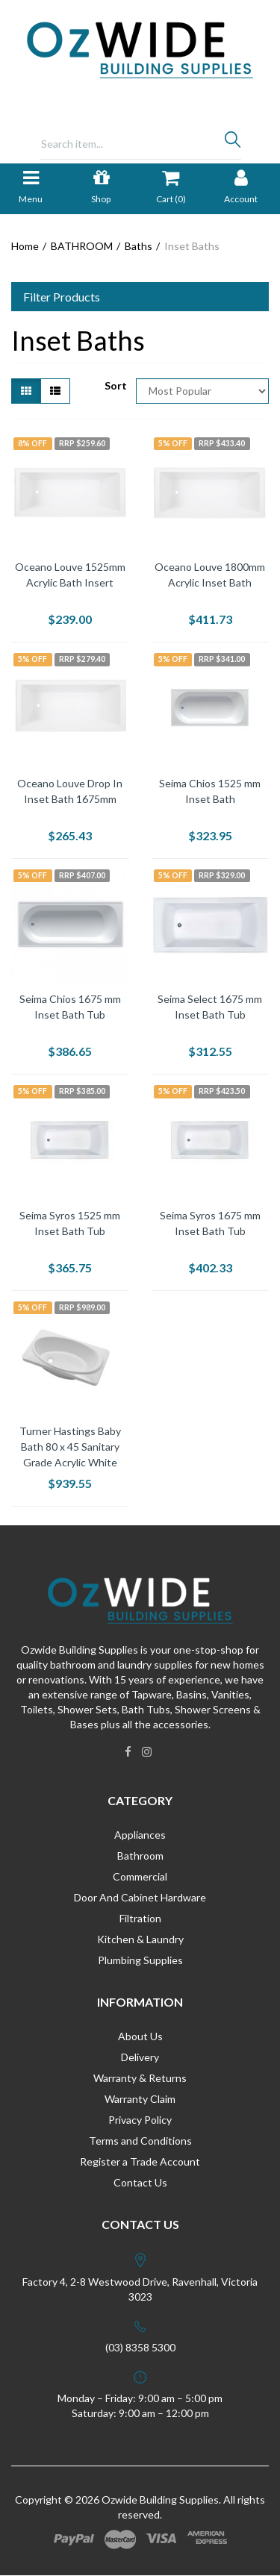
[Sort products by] (202, 391)
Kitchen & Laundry (140, 1939)
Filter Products (61, 297)
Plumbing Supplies (140, 1960)
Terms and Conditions (140, 2140)
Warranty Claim (140, 2098)
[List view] (55, 391)
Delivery (140, 2057)
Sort (115, 385)
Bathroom (140, 1855)
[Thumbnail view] (26, 391)
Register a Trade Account (140, 2161)
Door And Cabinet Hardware (140, 1897)
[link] (128, 1751)
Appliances (140, 1834)
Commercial (140, 1876)
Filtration (140, 1918)
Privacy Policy (140, 2119)
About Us (140, 2036)
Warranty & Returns (140, 2078)
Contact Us (140, 2182)
